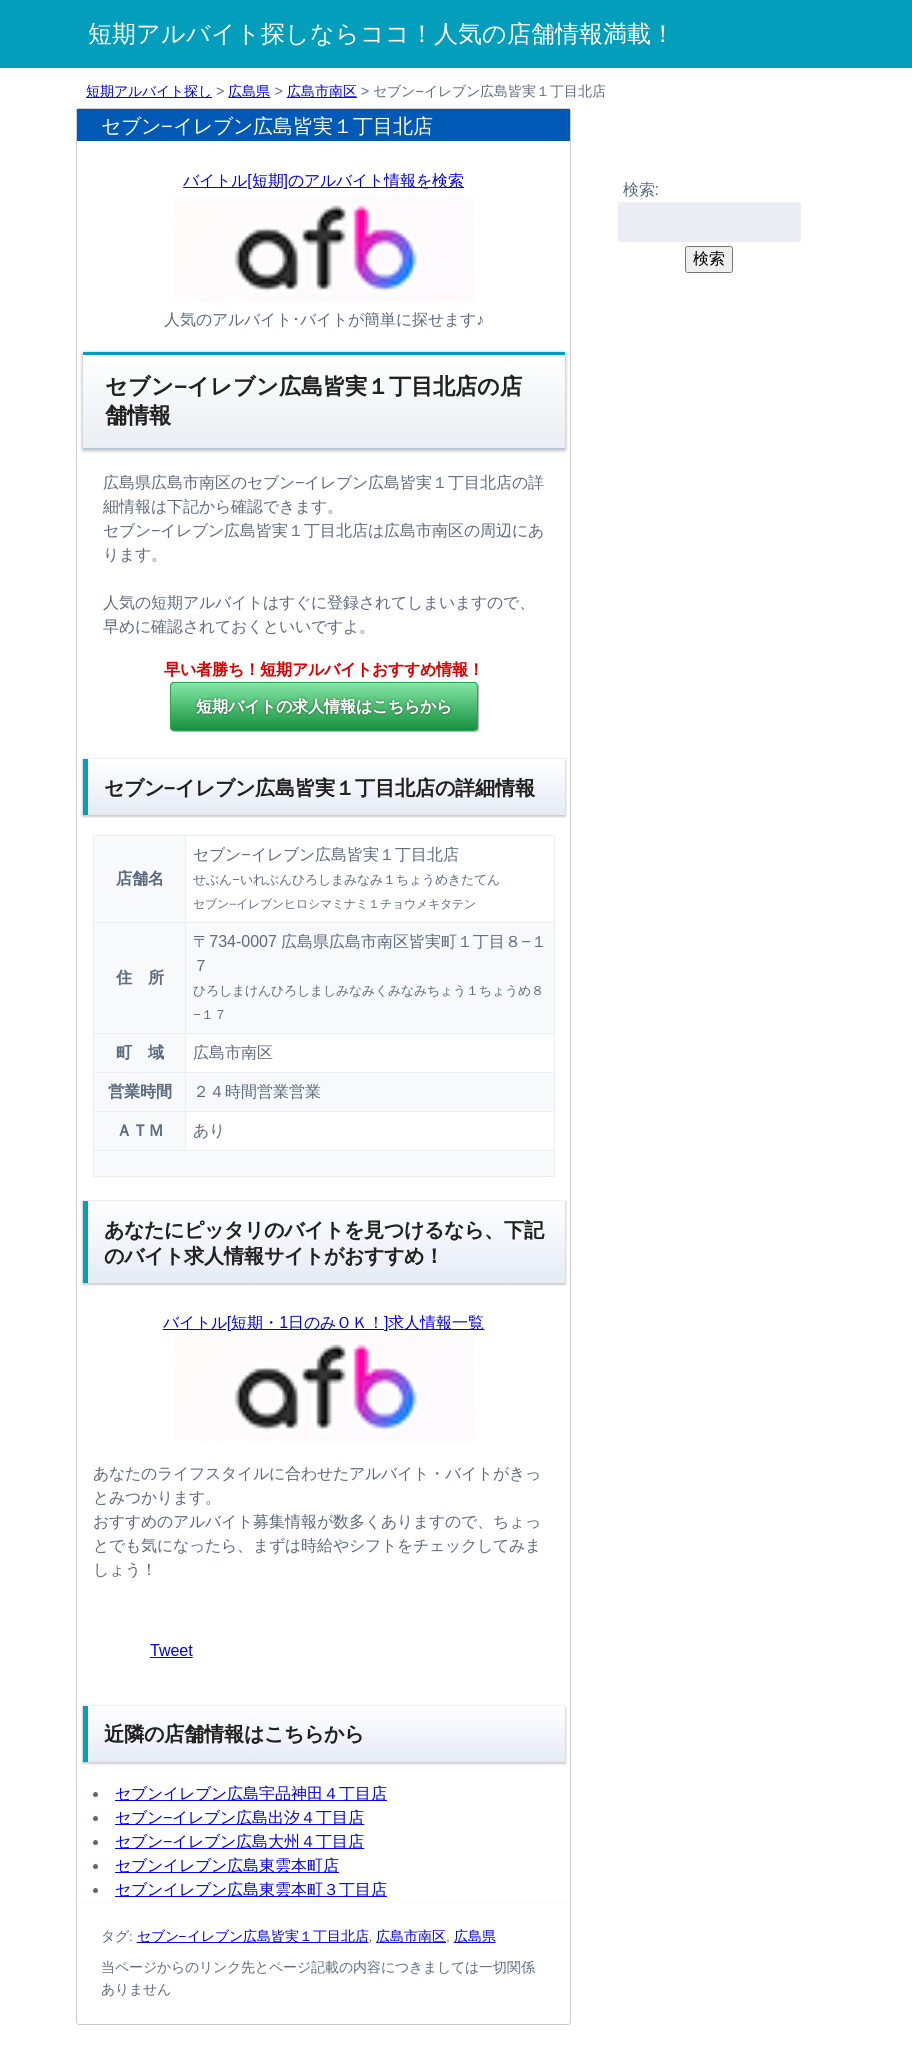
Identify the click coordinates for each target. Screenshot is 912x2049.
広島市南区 (322, 91)
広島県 (249, 91)
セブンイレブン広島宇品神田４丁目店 (251, 1793)
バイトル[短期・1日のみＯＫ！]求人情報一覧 (324, 1322)
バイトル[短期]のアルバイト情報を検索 (323, 180)
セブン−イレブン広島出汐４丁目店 (239, 1817)
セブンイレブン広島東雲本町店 (227, 1865)
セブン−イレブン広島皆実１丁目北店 (253, 1936)
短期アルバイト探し (149, 91)
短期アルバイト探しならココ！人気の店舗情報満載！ (381, 33)
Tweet (171, 1650)
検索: (641, 189)
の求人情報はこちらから (324, 706)
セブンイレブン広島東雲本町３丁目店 (251, 1889)
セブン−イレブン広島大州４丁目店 (239, 1841)
